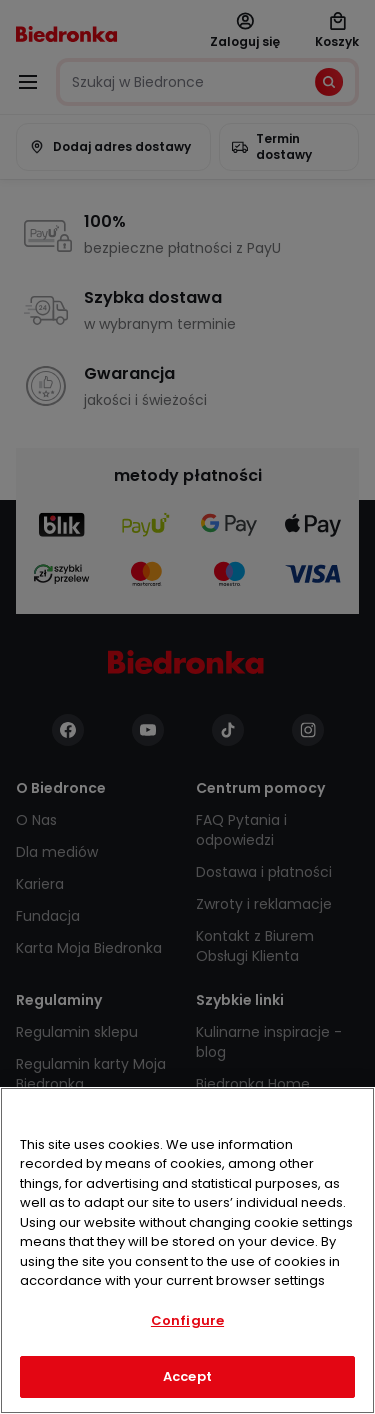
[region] (187, 1250)
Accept (187, 1376)
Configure (187, 1320)
